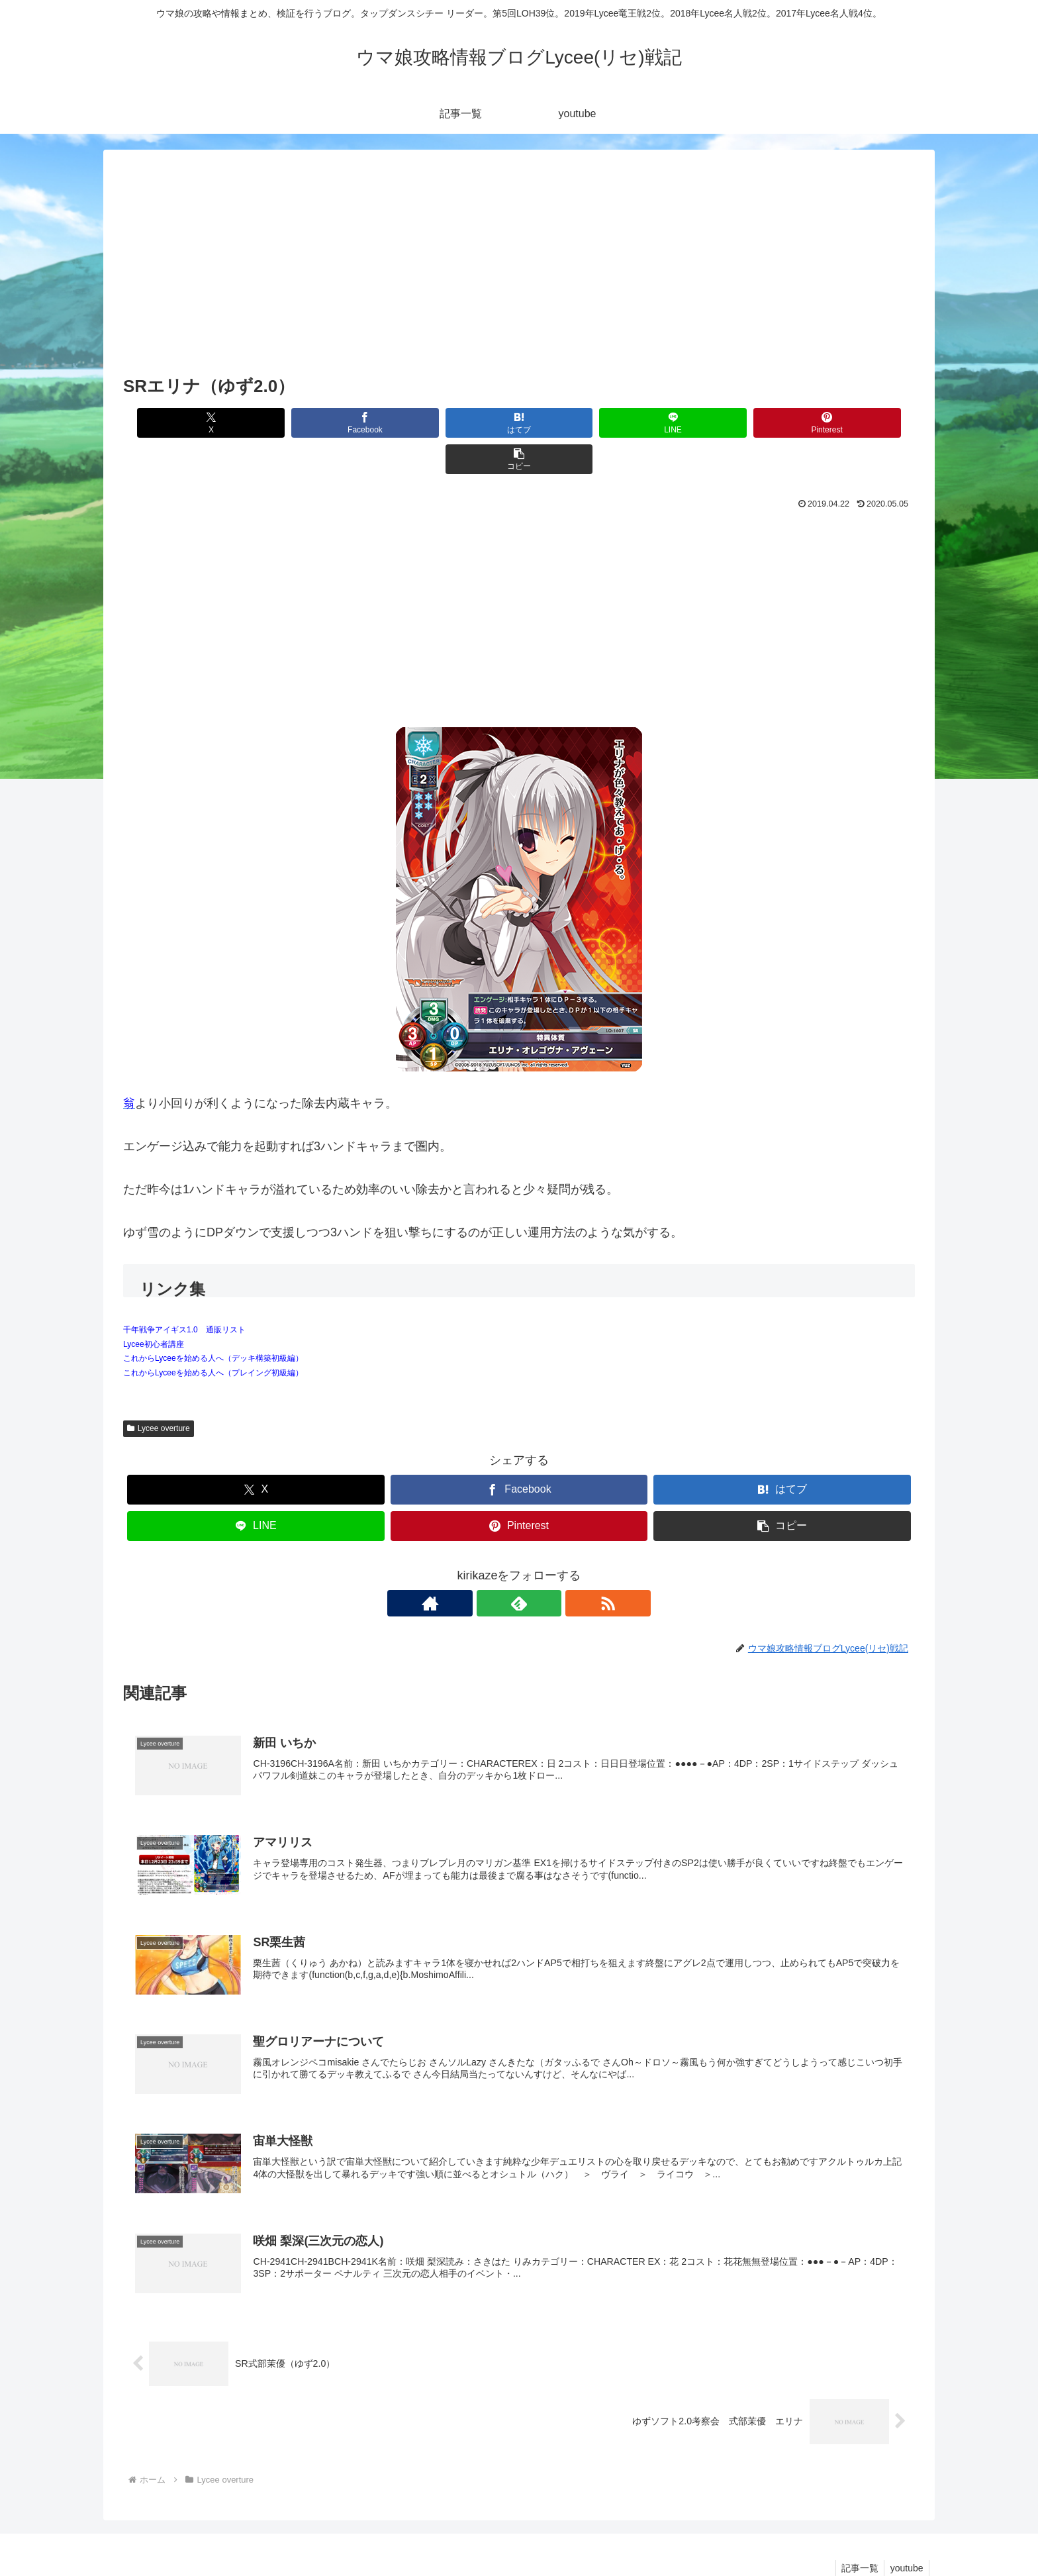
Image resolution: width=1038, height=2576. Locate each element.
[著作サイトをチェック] (488, 1567)
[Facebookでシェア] (319, 423)
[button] (851, 423)
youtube (905, 2535)
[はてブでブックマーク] (452, 423)
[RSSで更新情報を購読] (549, 1567)
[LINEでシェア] (585, 423)
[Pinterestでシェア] (718, 423)
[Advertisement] (519, 272)
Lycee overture (158, 1392)
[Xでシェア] (186, 423)
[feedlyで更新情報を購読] (519, 1567)
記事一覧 (856, 2535)
